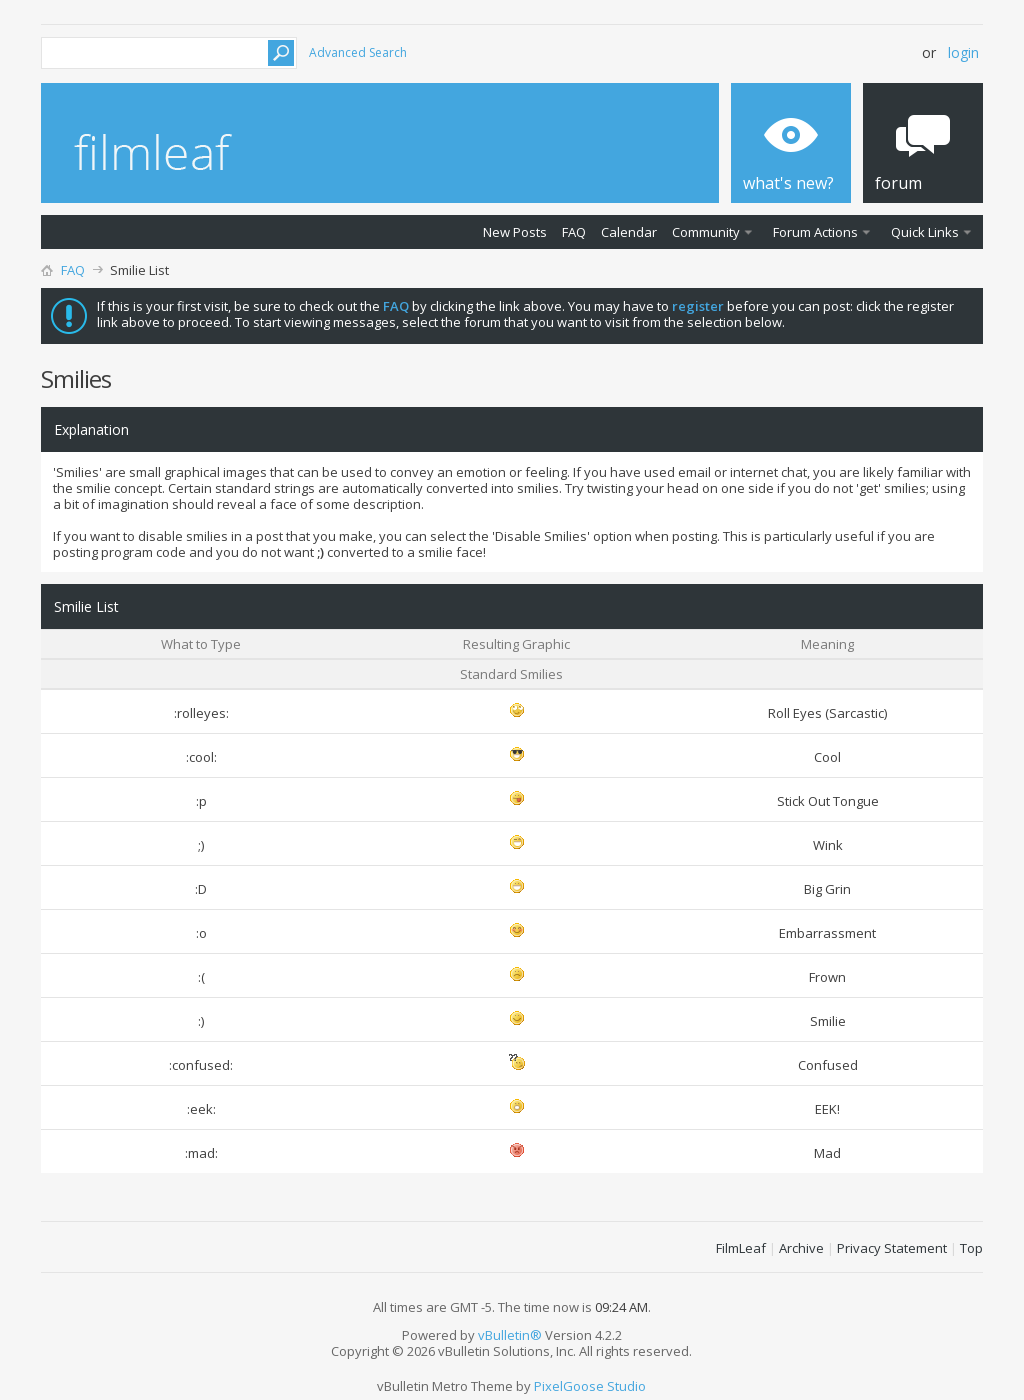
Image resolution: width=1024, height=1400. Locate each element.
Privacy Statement (892, 1248)
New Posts (515, 232)
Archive (801, 1248)
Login (963, 52)
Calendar (629, 232)
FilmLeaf (741, 1248)
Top (971, 1248)
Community (706, 232)
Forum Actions (815, 232)
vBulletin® (510, 1335)
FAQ (574, 232)
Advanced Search (358, 52)
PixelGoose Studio (590, 1386)
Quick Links (925, 232)
